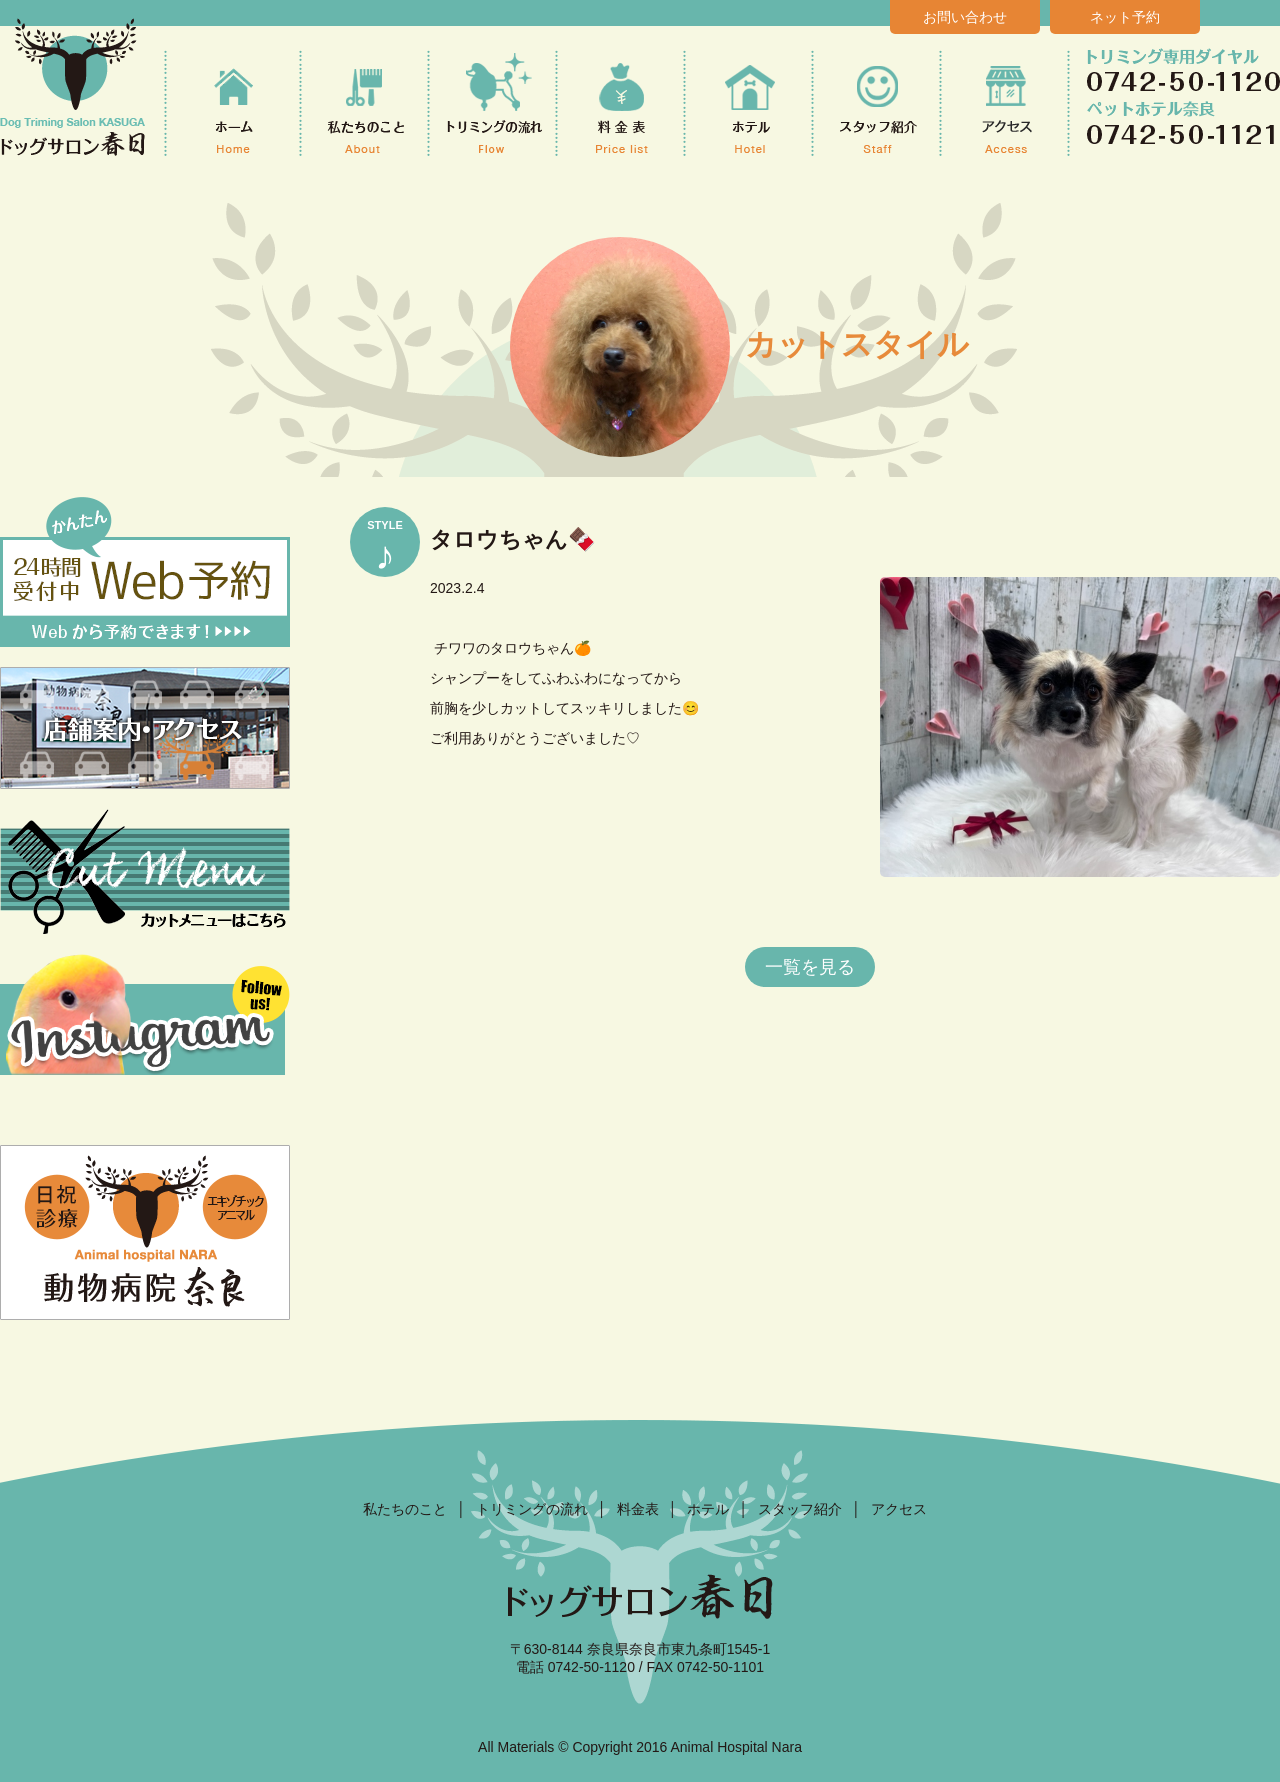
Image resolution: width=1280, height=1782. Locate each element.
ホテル (708, 1509)
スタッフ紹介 (800, 1509)
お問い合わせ (965, 17)
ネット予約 (1125, 17)
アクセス (899, 1509)
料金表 (638, 1509)
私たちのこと (405, 1509)
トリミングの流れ (532, 1509)
